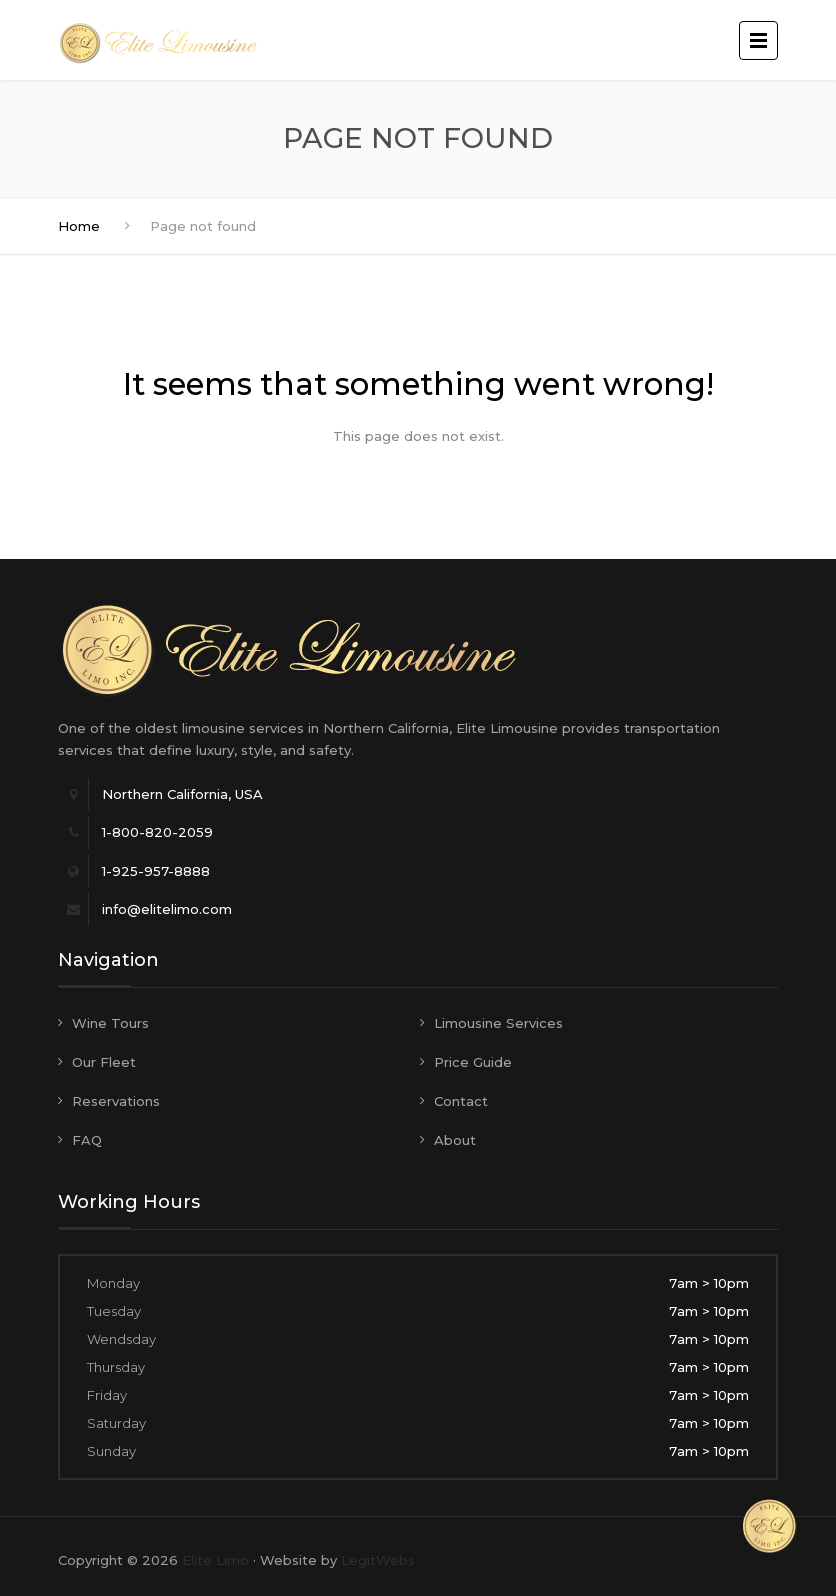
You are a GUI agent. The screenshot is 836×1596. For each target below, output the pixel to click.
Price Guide (473, 1062)
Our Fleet (104, 1062)
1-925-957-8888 (156, 871)
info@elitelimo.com (167, 909)
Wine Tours (110, 1023)
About (455, 1140)
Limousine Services (498, 1023)
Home (79, 226)
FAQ (87, 1140)
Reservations (116, 1101)
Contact (461, 1101)
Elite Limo (215, 1560)
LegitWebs (378, 1560)
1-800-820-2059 (157, 832)
